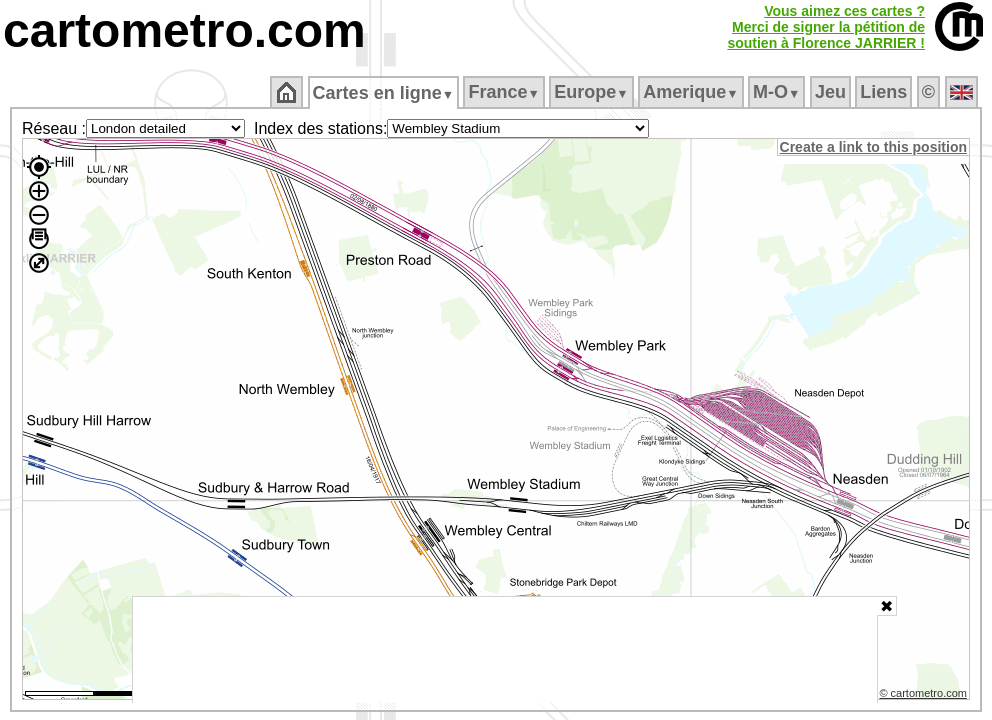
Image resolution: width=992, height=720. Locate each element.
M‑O (778, 92)
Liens (885, 92)
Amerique (692, 92)
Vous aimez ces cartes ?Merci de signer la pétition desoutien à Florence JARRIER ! (826, 27)
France (505, 92)
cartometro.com (184, 30)
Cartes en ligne (384, 93)
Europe (593, 92)
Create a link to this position (874, 147)
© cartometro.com (925, 696)
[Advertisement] (505, 650)
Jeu (831, 92)
